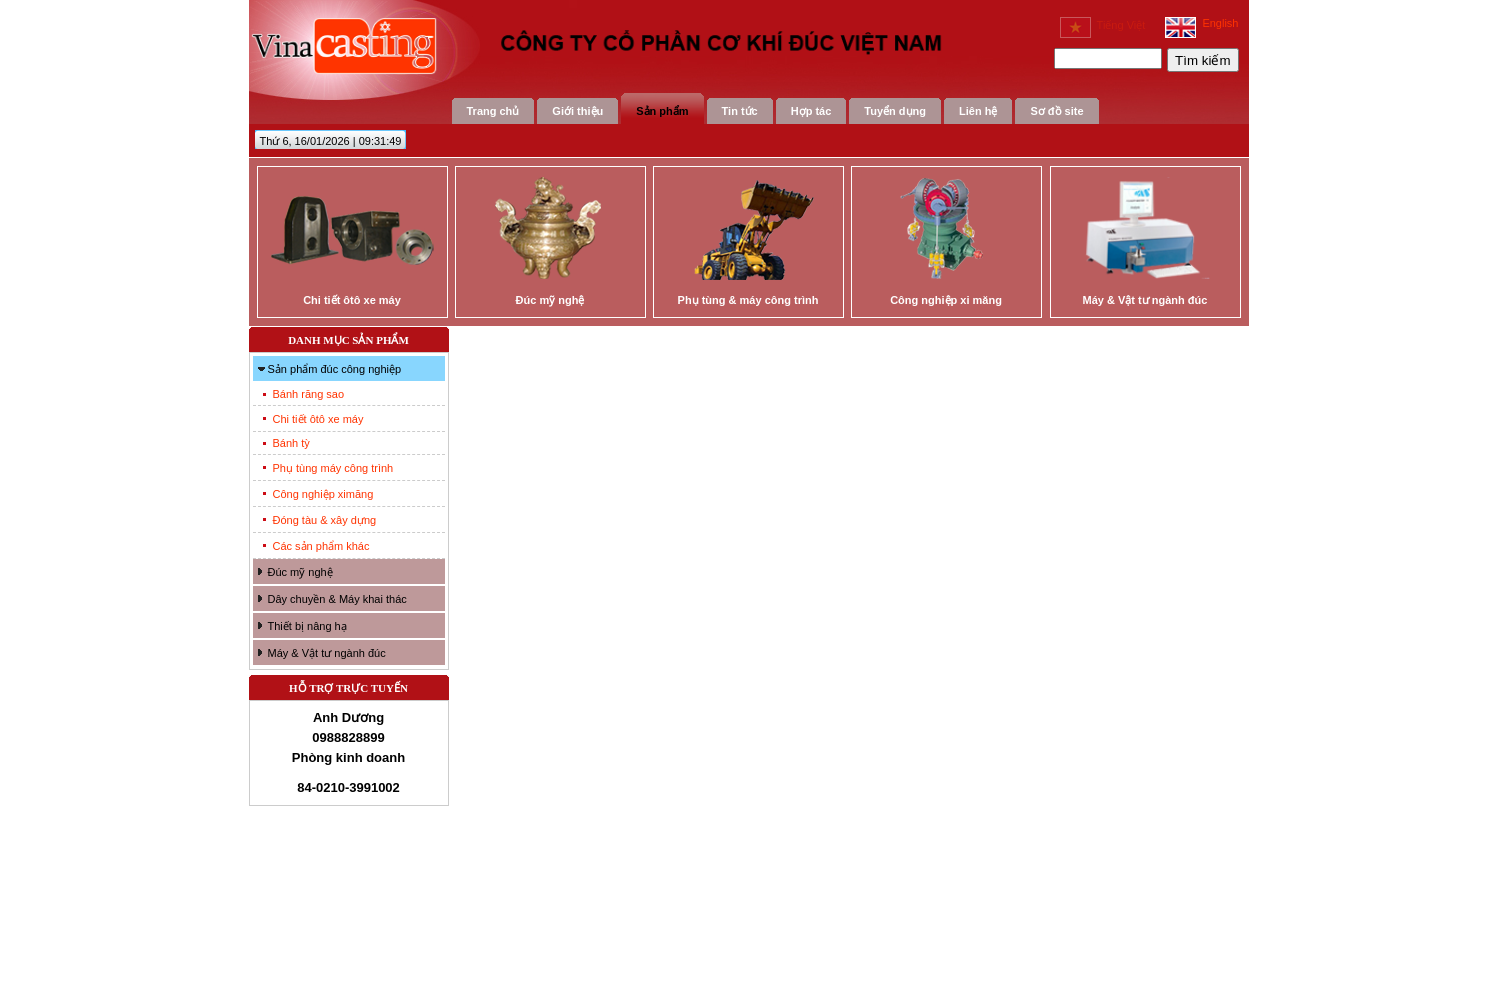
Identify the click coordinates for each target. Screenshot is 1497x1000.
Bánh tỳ (291, 443)
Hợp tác (811, 111)
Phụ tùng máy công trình (333, 468)
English (1201, 23)
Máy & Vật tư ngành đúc (327, 653)
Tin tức (740, 111)
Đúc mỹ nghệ (300, 572)
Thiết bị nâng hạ (307, 626)
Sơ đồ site (1056, 111)
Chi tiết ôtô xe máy (318, 419)
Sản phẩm (662, 111)
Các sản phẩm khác (321, 546)
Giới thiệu (577, 111)
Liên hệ (978, 111)
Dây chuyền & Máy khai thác (337, 599)
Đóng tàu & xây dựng (325, 520)
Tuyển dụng (895, 111)
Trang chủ (493, 111)
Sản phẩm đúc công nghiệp (335, 369)
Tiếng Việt (1103, 25)
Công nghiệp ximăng (323, 494)
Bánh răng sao (309, 394)
